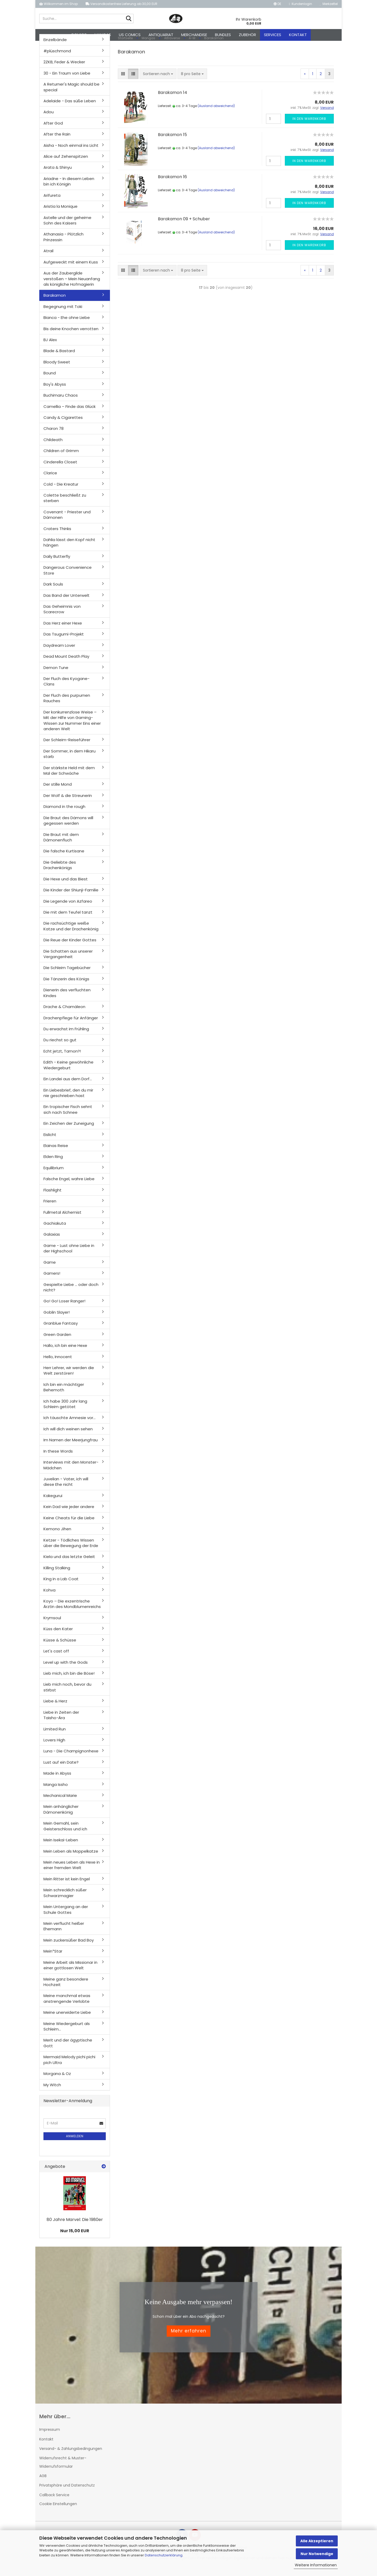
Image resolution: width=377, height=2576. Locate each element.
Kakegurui (52, 1504)
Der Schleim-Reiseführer (66, 749)
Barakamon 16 (172, 186)
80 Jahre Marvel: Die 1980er (75, 2228)
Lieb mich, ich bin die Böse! (69, 1682)
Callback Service (54, 2503)
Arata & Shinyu (57, 176)
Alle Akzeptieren (316, 2541)
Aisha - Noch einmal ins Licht (70, 154)
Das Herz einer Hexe (62, 632)
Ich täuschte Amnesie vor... (69, 1427)
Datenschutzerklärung (163, 2555)
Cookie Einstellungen (58, 2512)
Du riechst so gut (59, 1049)
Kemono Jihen (57, 1538)
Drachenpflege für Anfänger (70, 1027)
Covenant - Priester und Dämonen (67, 523)
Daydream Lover (59, 654)
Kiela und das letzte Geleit (69, 1565)
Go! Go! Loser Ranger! (64, 1310)
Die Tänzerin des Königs (66, 988)
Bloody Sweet (56, 371)
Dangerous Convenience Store (67, 579)
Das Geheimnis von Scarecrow (62, 618)
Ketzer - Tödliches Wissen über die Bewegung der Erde (70, 1551)
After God (53, 132)
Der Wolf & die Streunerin (67, 804)
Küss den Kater (58, 1638)
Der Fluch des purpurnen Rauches (66, 706)
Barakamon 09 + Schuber (184, 228)
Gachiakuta (54, 1232)
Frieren (49, 1210)
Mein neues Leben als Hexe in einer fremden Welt (71, 1874)
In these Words (58, 1460)
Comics (79, 34)
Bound (49, 382)
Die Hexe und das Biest (65, 888)
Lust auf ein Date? (61, 1771)
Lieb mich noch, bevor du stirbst (67, 1696)
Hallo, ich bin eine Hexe (65, 1354)
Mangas (103, 34)
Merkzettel (329, 4)
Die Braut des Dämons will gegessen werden (68, 829)
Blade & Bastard (59, 360)
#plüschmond (57, 60)
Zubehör (247, 34)
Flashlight (52, 1199)
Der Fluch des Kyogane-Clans (66, 690)
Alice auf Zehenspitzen (65, 165)
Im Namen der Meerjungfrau (70, 1449)
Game (49, 1271)
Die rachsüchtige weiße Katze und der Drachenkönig (70, 935)
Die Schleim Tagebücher (67, 977)
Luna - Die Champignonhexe (70, 1760)
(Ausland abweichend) (216, 115)
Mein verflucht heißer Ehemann (63, 1935)
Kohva (49, 1599)
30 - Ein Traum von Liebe (66, 82)
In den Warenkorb (309, 128)
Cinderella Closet (60, 471)
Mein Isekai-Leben (60, 1849)
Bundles (223, 34)
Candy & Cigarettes (63, 426)
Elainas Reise (55, 1154)
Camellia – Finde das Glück (69, 415)
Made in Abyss (57, 1782)
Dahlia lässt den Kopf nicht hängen (69, 551)
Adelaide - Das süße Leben (69, 110)
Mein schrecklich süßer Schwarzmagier (65, 1901)
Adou (48, 121)
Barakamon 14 (172, 102)
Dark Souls (53, 593)
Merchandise (194, 34)
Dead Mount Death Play (66, 665)
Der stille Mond (57, 793)
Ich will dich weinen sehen (68, 1438)
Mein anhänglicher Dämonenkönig (61, 1818)
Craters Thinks (57, 537)
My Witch (52, 2093)
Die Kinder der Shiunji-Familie (70, 899)
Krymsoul (52, 1627)
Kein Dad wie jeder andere (68, 1515)
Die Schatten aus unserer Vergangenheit (68, 962)
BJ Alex (50, 349)
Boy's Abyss (54, 393)
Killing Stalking (56, 1576)
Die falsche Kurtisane (63, 860)
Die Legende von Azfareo (67, 910)
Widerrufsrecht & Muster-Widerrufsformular (62, 2471)
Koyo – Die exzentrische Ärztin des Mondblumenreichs (72, 1612)
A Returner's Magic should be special (71, 96)
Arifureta (51, 204)
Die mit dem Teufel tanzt (67, 921)
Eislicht (49, 1143)
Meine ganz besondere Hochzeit (65, 1990)
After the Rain (56, 143)
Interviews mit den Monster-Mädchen (70, 1474)
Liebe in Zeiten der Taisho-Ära (61, 1723)
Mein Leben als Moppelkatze (70, 1860)
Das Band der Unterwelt (66, 604)
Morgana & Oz (57, 2082)
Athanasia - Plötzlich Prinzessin (63, 245)
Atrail (48, 260)
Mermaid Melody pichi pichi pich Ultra (69, 2068)
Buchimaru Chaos (60, 404)
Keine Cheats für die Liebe (69, 1526)
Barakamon (54, 304)
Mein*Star (52, 1960)
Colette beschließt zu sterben (64, 507)
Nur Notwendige (317, 2553)
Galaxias (51, 1243)
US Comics (130, 34)
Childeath (53, 448)
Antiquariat (160, 34)
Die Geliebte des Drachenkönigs (59, 873)
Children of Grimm (61, 460)
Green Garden (57, 1343)
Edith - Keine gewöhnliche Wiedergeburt (68, 1073)
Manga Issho (55, 1793)
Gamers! (51, 1282)
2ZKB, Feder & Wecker (64, 71)
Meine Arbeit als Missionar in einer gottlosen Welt (70, 1973)
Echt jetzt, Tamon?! (62, 1060)
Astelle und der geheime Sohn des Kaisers (67, 229)
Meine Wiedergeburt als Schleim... (66, 2035)
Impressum (49, 2438)
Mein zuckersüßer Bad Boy (68, 1949)
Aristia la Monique (60, 215)
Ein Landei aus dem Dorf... (67, 1088)
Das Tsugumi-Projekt (63, 643)
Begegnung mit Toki (62, 315)
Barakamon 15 (172, 144)
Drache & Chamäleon (64, 1016)
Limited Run (54, 1738)
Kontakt (298, 34)
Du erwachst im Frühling (66, 1038)
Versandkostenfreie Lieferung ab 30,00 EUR (121, 4)
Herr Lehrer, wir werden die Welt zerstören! (68, 1379)
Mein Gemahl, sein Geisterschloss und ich (65, 1835)
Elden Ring (53, 1165)
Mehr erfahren (188, 2340)
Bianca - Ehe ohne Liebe (66, 326)
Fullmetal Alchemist (62, 1221)
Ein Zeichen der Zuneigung (68, 1132)
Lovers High (54, 1749)
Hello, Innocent (57, 1365)
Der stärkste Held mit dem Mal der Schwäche (69, 779)
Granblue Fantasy (60, 1332)
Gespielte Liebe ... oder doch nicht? (70, 1296)
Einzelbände (55, 49)
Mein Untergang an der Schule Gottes (65, 1918)
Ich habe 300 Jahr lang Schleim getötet (65, 1412)
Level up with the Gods (65, 1671)
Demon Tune (55, 676)
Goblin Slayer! (56, 1321)
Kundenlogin (300, 4)
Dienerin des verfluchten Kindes (67, 1001)
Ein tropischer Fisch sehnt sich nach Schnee (67, 1118)
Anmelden (75, 2145)
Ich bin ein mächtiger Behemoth (63, 1396)
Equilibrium (53, 1177)
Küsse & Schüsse (59, 1649)
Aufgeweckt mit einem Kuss (70, 271)
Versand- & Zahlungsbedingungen (70, 2457)
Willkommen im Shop (58, 4)
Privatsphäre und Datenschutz (67, 2494)
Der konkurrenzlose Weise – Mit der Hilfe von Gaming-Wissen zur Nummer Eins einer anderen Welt (72, 729)
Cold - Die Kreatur (60, 493)
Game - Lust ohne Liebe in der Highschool (68, 1257)
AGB (43, 2485)
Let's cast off (56, 1660)
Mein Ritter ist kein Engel (66, 1888)
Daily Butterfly (56, 565)
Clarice (50, 482)
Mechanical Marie (60, 1804)
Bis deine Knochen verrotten (70, 337)
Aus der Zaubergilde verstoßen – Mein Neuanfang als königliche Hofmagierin (71, 287)
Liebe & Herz (55, 1710)
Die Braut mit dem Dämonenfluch (61, 846)
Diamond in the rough (64, 815)
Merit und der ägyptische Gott (67, 2051)
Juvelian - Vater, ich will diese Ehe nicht (65, 1490)
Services (272, 34)
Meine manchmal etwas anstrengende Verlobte (66, 2007)
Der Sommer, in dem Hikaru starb (69, 762)
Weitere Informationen (316, 2565)
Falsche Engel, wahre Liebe (69, 1188)
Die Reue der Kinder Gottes (69, 949)
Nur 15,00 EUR (74, 2240)
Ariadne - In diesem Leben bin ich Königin (68, 190)
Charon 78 (53, 437)
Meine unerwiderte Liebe (67, 2021)
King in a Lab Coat (61, 1588)
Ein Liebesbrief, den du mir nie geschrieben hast (68, 1101)
